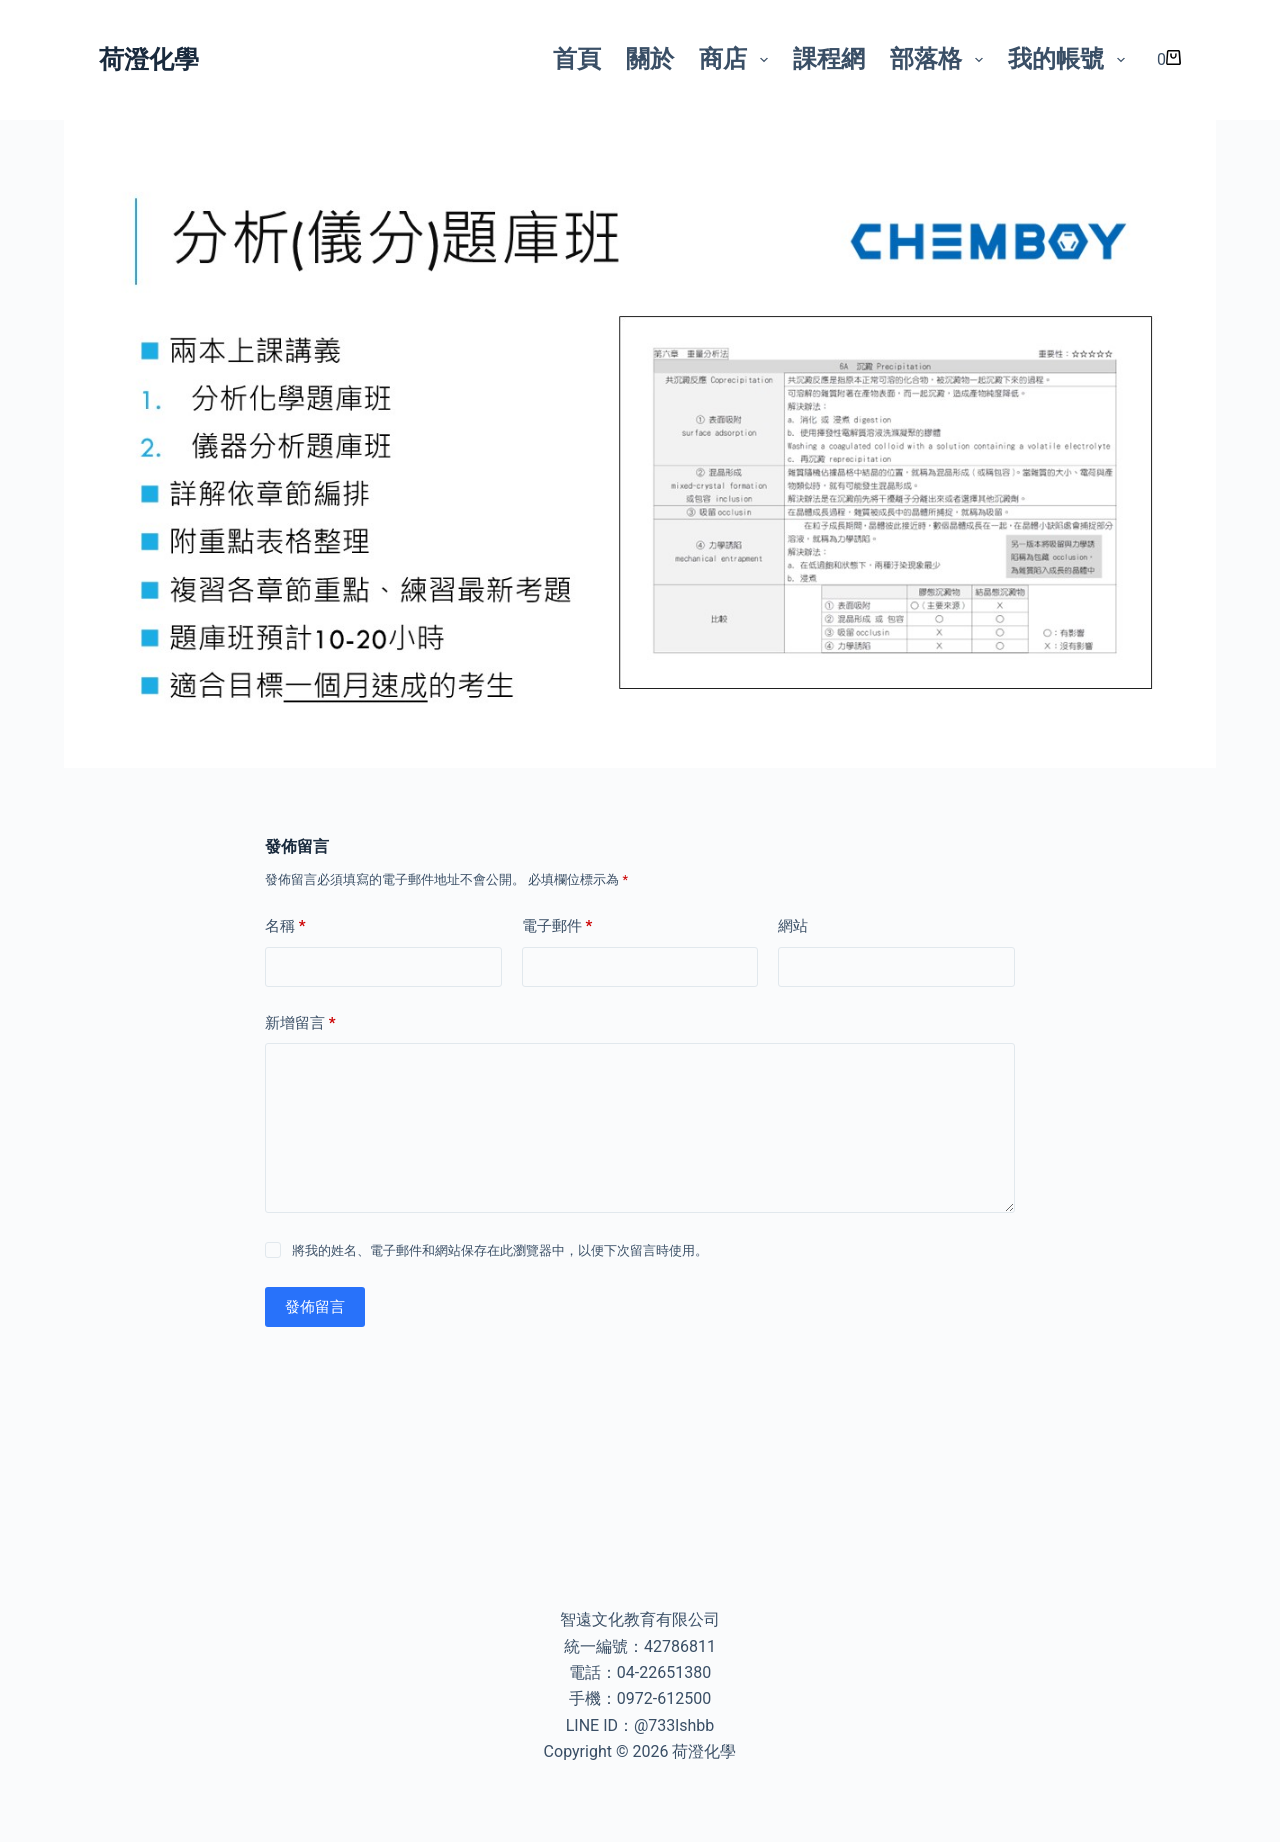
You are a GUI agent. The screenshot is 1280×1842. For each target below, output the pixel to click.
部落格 (940, 59)
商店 (737, 59)
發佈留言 (315, 1307)
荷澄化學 (149, 59)
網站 (793, 926)
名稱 (285, 926)
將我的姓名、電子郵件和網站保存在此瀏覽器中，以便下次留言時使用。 (500, 1250)
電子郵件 (557, 926)
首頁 (577, 59)
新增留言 (300, 1023)
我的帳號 (1070, 59)
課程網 (829, 59)
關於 (650, 59)
